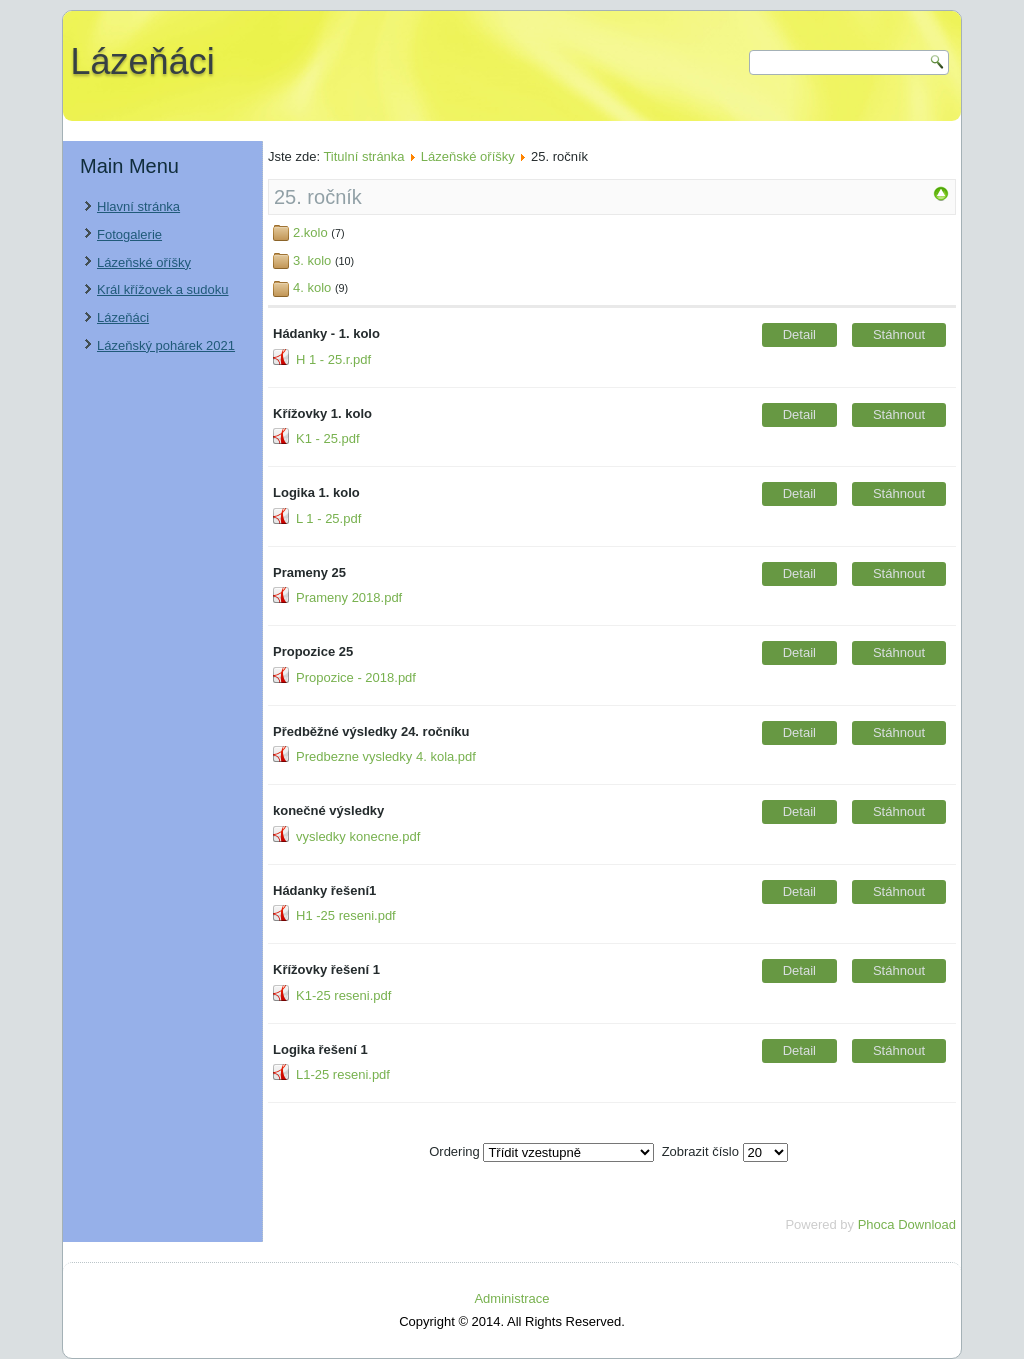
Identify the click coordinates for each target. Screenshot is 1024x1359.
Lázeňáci (143, 61)
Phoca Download (907, 1224)
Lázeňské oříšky (144, 262)
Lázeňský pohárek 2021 (166, 345)
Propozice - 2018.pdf (356, 677)
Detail (799, 334)
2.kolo (310, 232)
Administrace (511, 1298)
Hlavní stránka (138, 206)
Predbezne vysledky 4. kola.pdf (386, 756)
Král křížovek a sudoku (163, 289)
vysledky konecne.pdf (358, 836)
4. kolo (312, 287)
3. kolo (312, 260)
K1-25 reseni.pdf (343, 995)
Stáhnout (899, 334)
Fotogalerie (129, 234)
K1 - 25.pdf (328, 438)
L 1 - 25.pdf (328, 518)
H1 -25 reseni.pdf (346, 915)
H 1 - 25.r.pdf (333, 359)
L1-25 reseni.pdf (343, 1074)
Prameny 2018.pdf (349, 597)
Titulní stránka (363, 156)
